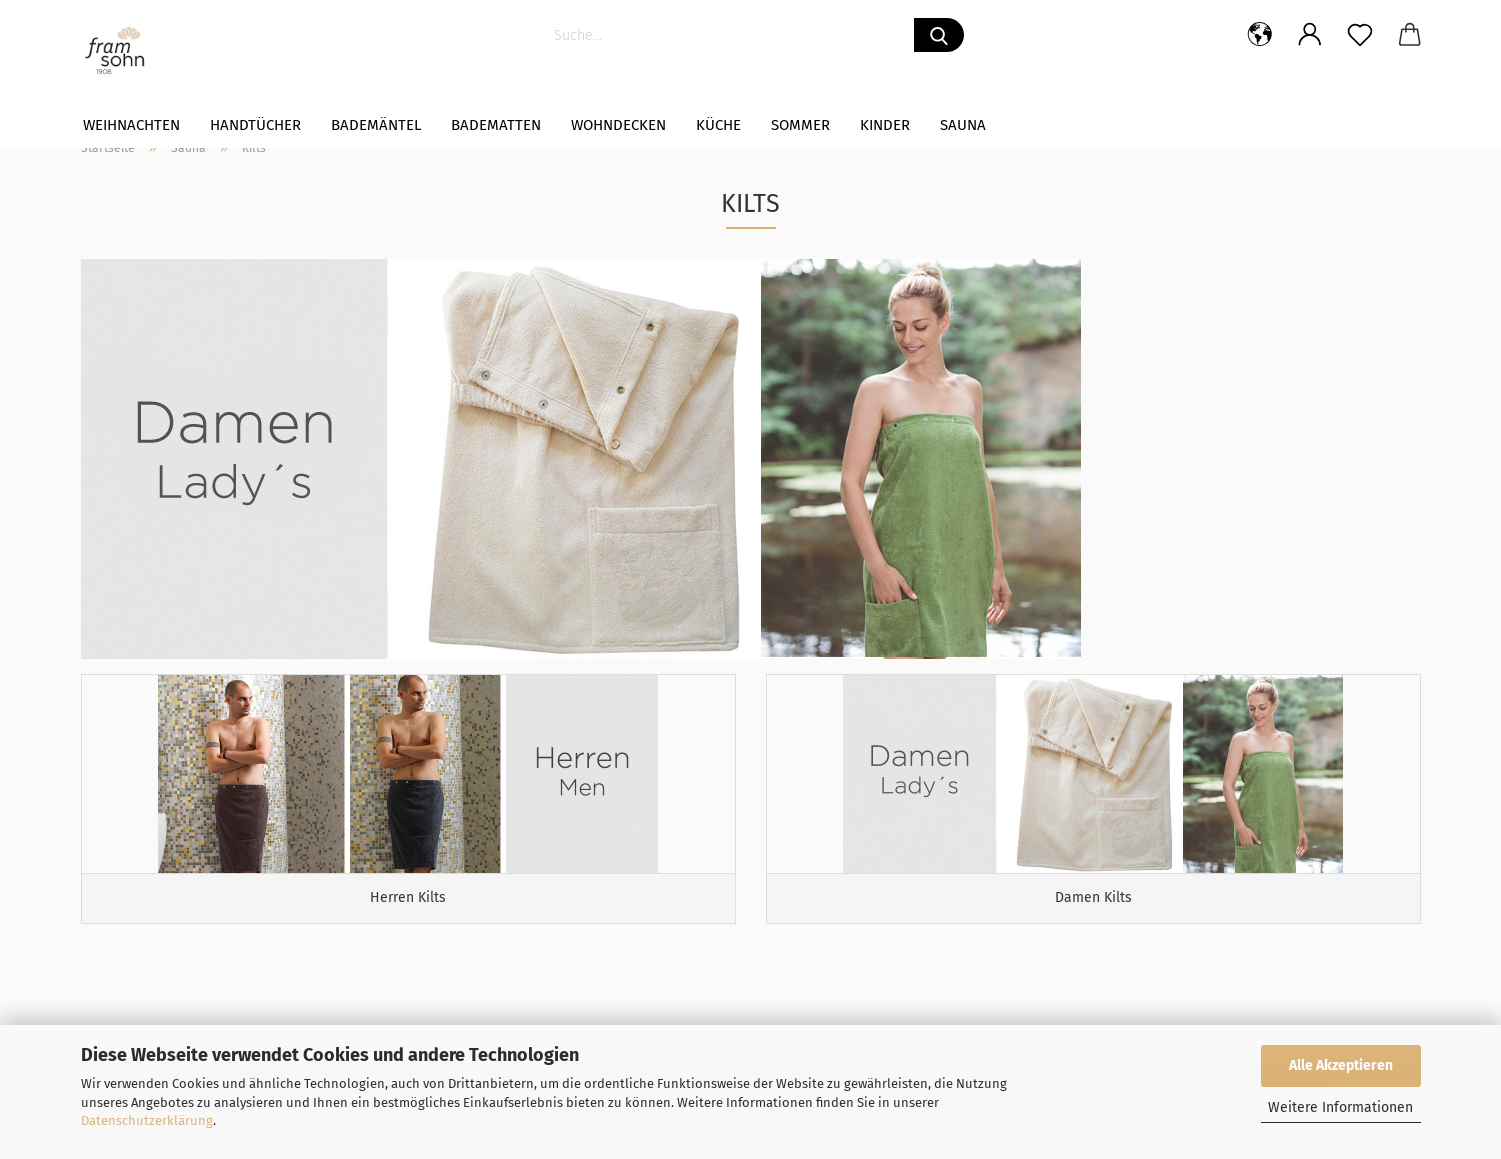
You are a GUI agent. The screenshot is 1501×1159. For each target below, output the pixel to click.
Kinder (885, 125)
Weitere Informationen (1340, 1107)
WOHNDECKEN (618, 125)
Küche (718, 125)
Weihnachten (131, 125)
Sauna (963, 125)
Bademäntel (376, 125)
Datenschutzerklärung (147, 1120)
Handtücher (255, 125)
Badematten (496, 125)
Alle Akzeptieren (1341, 1065)
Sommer (800, 125)
